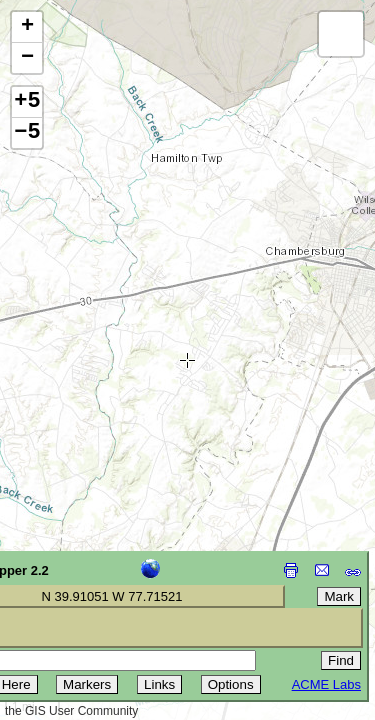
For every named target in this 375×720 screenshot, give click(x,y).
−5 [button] (27, 133)
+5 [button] (27, 102)
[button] (27, 27)
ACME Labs (326, 684)
